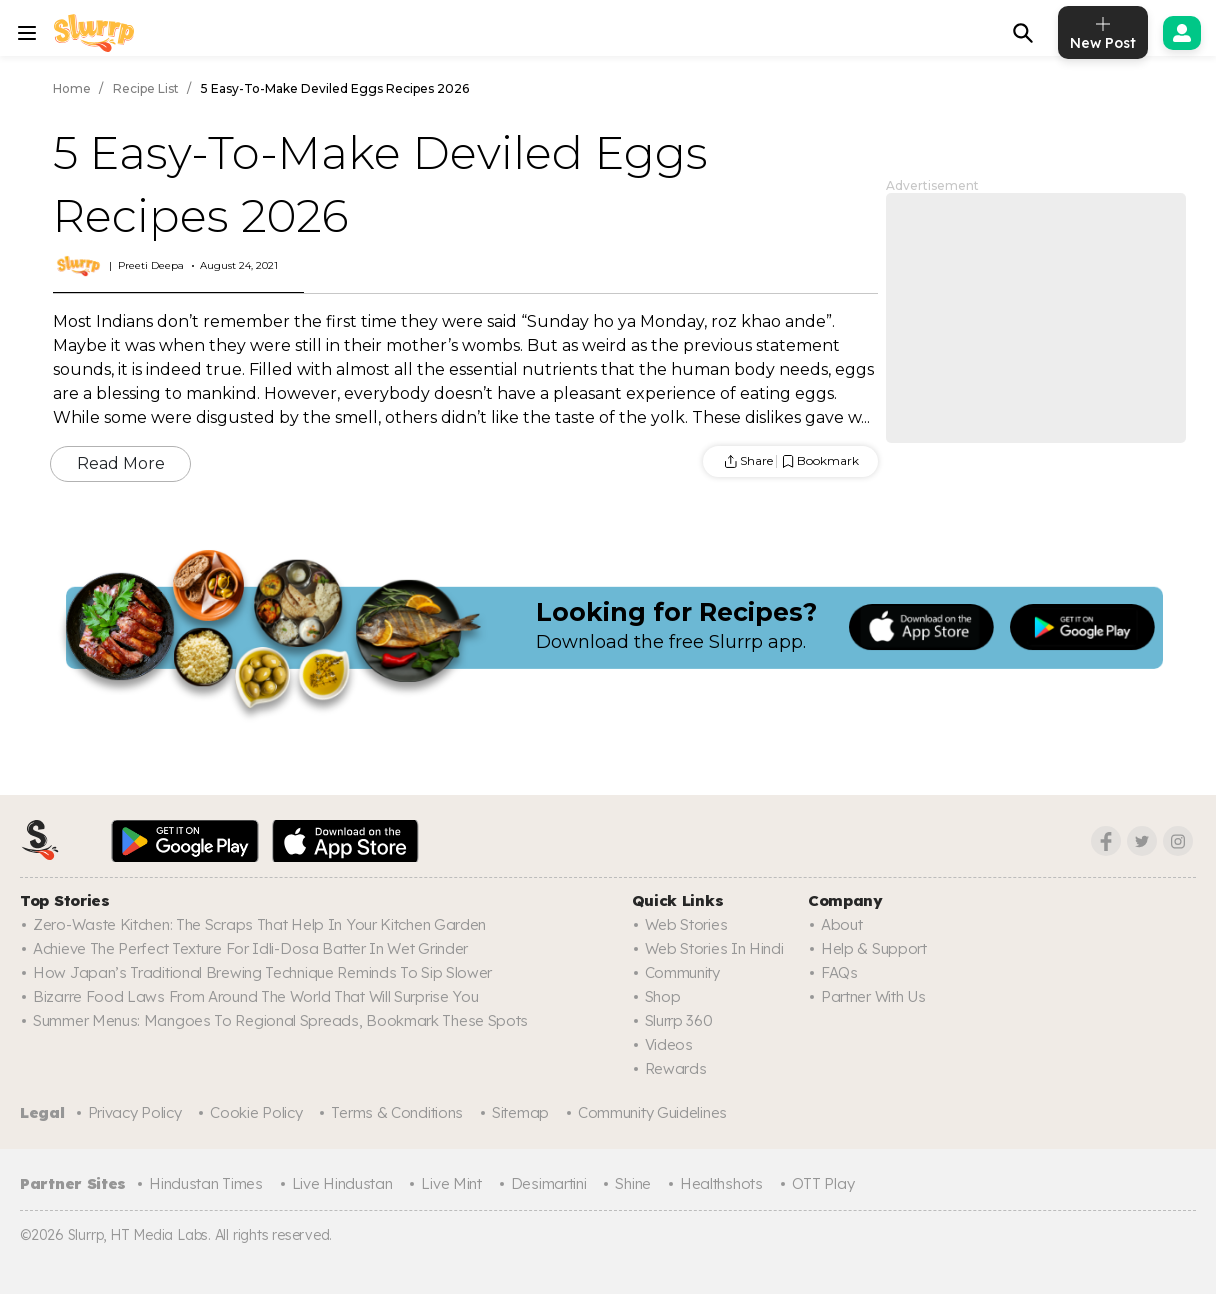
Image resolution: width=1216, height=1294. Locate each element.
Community (682, 972)
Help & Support (874, 948)
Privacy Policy (135, 1112)
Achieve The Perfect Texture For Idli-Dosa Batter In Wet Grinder (250, 948)
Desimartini (549, 1183)
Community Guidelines (652, 1112)
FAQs (839, 972)
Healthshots (721, 1183)
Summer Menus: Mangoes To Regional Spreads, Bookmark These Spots (280, 1020)
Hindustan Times (206, 1183)
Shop (663, 996)
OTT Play (823, 1183)
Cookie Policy (256, 1112)
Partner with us (873, 996)
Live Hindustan (342, 1183)
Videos (669, 1044)
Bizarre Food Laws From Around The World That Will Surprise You (255, 996)
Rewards (676, 1068)
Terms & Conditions (397, 1112)
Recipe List (146, 88)
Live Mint (451, 1183)
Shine (633, 1183)
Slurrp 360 (679, 1020)
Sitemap (520, 1112)
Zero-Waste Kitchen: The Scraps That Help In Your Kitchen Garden (259, 924)
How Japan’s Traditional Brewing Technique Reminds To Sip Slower (262, 972)
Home (72, 88)
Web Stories (686, 924)
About (842, 924)
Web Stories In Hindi (714, 948)
